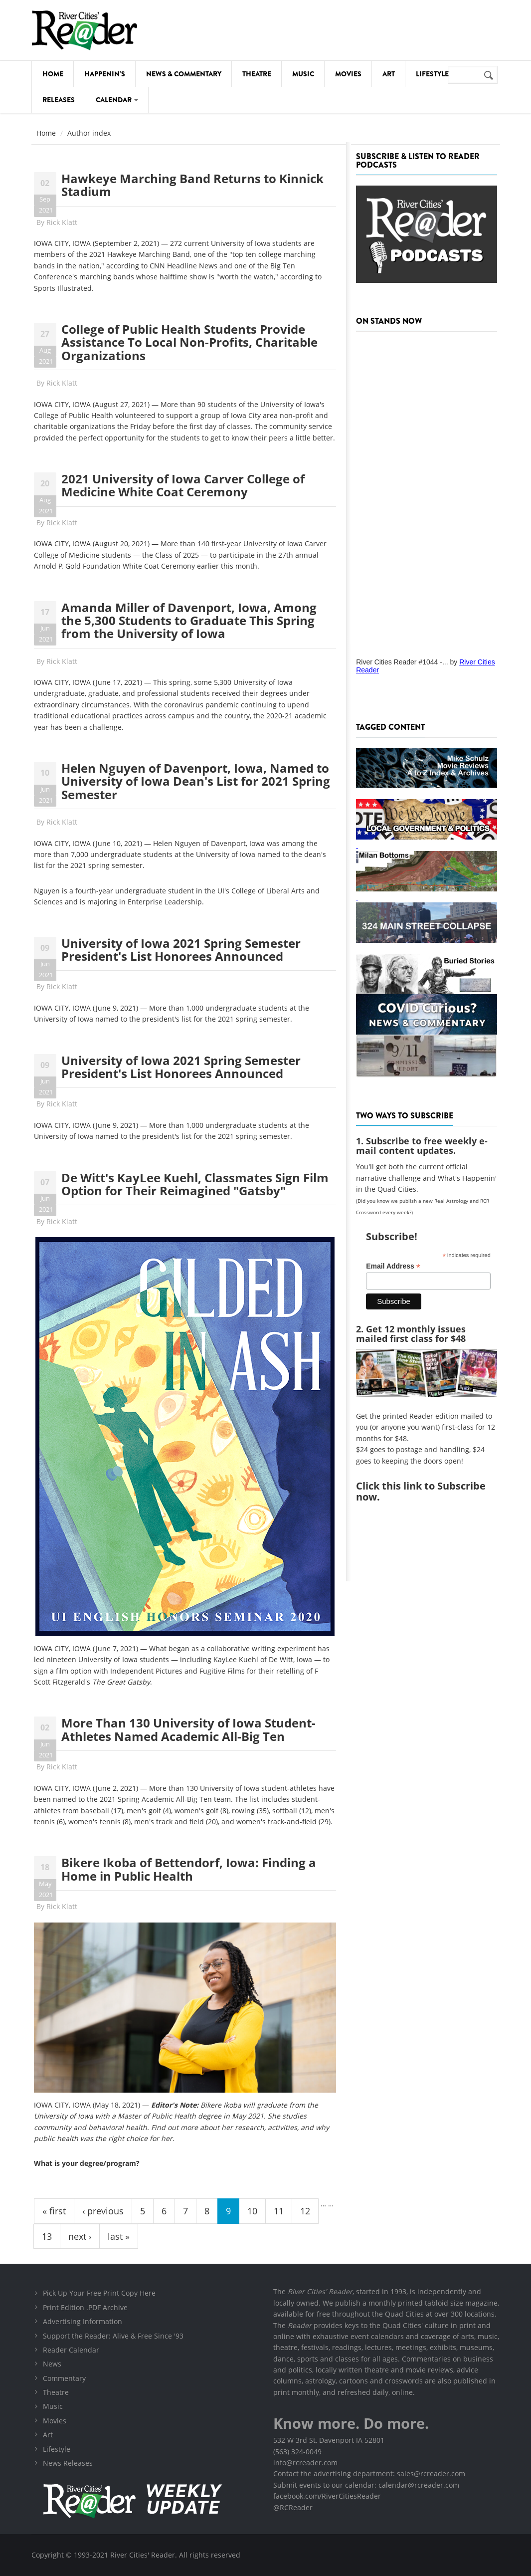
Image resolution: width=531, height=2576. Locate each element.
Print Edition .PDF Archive (85, 2307)
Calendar (117, 100)
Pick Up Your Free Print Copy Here (99, 2293)
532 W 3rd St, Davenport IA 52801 (328, 2440)
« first (54, 2211)
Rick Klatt (61, 222)
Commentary (64, 2378)
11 (279, 2211)
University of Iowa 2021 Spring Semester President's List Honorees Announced (181, 949)
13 (47, 2236)
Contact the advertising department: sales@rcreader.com (369, 2473)
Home (52, 74)
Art (388, 74)
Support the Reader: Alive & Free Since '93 (113, 2336)
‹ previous (103, 2211)
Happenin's (104, 74)
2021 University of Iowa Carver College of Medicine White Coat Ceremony (183, 485)
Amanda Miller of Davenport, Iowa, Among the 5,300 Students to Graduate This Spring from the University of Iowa (189, 620)
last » (119, 2236)
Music (303, 74)
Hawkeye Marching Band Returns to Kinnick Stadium (192, 185)
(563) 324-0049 (297, 2451)
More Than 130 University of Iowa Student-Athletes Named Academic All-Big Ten (188, 1729)
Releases (58, 100)
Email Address (393, 1266)
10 (252, 2211)
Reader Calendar (71, 2350)
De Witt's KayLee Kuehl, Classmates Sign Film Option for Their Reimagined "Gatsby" (195, 1184)
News (52, 2363)
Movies (348, 74)
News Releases (68, 2463)
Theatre (256, 74)
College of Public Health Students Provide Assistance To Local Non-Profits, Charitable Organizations (189, 342)
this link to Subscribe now (421, 1491)
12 (305, 2211)
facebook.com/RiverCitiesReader (327, 2496)
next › (79, 2236)
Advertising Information (82, 2321)
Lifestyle (432, 74)
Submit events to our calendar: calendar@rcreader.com (366, 2485)
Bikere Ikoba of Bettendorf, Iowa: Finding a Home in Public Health (188, 1869)
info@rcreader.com (305, 2462)
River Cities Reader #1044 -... (402, 662)
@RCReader (293, 2507)
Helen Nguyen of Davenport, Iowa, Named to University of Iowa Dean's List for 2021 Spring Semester (195, 781)
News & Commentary (183, 74)
